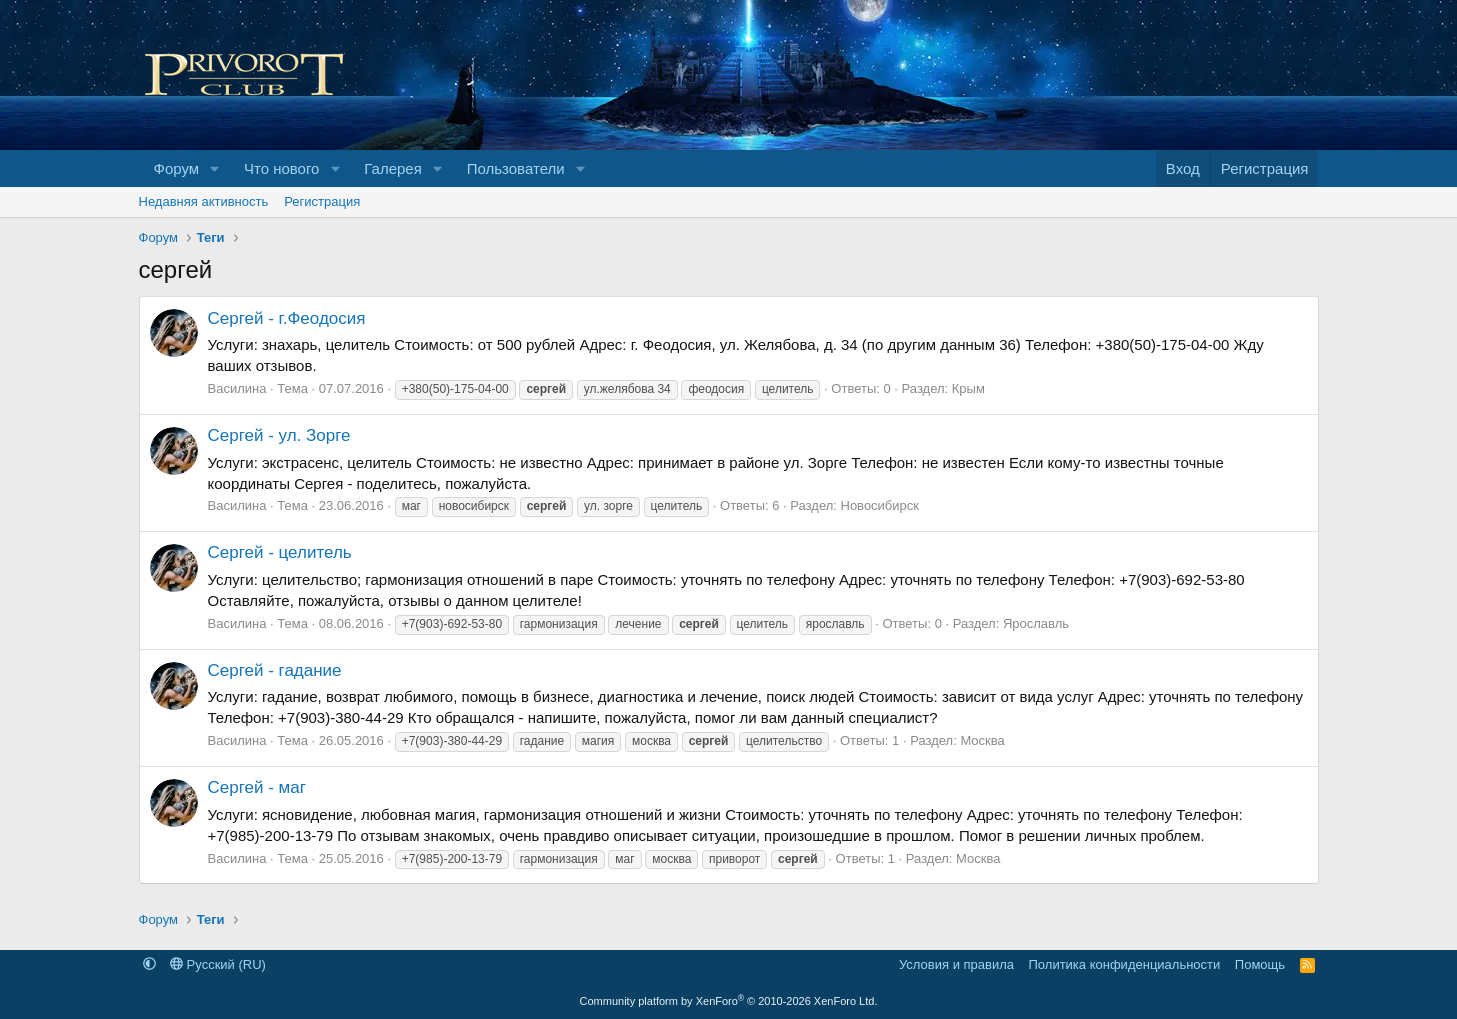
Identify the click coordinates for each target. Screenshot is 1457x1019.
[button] (215, 168)
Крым (968, 388)
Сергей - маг (257, 787)
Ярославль (1036, 623)
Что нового (281, 168)
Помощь (1260, 964)
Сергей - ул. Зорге (279, 435)
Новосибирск (880, 505)
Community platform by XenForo (729, 1001)
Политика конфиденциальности (1125, 964)
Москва (982, 740)
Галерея (393, 168)
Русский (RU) (218, 964)
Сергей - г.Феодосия (287, 318)
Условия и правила (956, 964)
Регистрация (322, 201)
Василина (237, 388)
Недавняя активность (204, 201)
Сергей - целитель (280, 552)
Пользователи (516, 168)
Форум (177, 168)
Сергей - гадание (275, 670)
